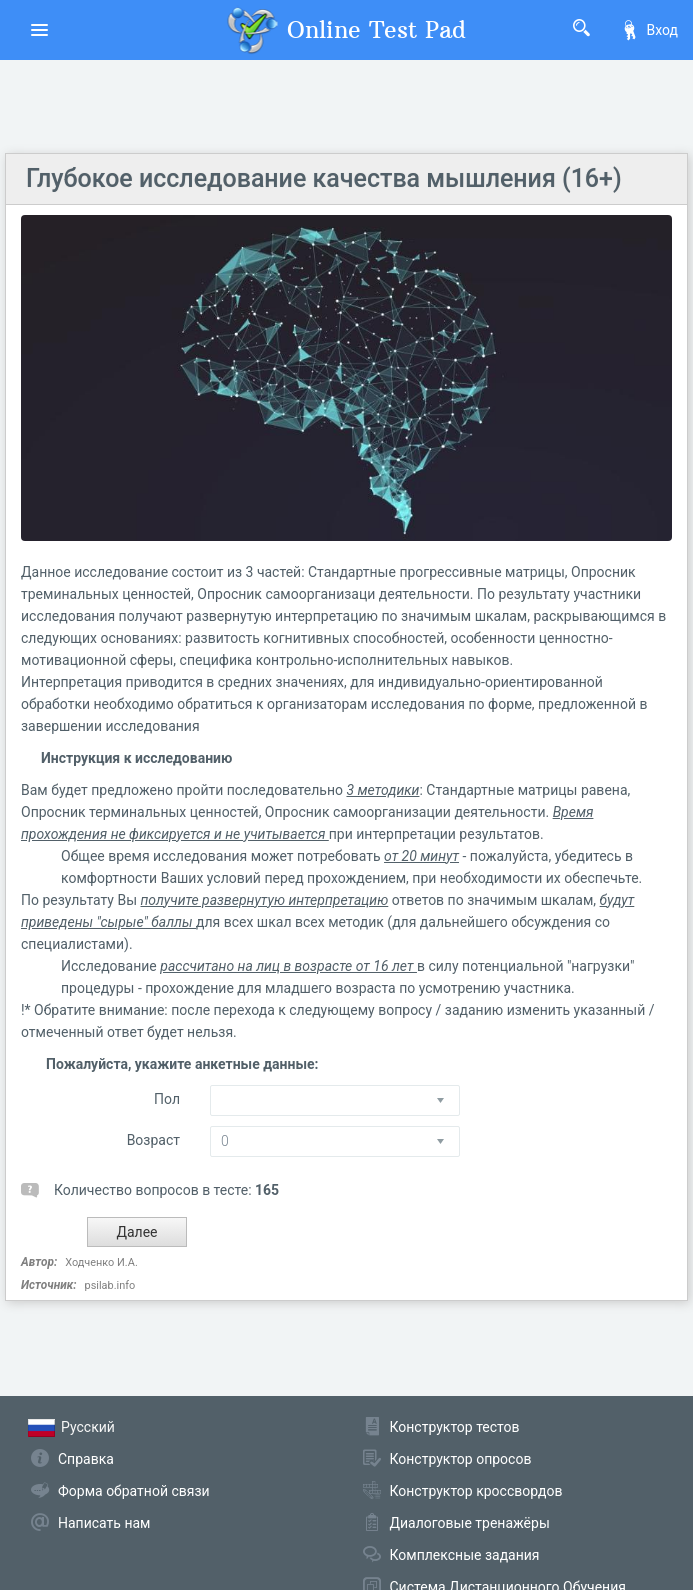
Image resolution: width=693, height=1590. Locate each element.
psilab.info (109, 1285)
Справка (86, 1459)
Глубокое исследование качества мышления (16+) (324, 178)
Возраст (153, 1140)
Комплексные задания (465, 1555)
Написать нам (104, 1523)
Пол (167, 1099)
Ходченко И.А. (101, 1262)
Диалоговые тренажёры (470, 1523)
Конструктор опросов (461, 1459)
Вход (649, 30)
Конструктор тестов (455, 1427)
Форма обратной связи (134, 1491)
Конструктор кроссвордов (476, 1491)
